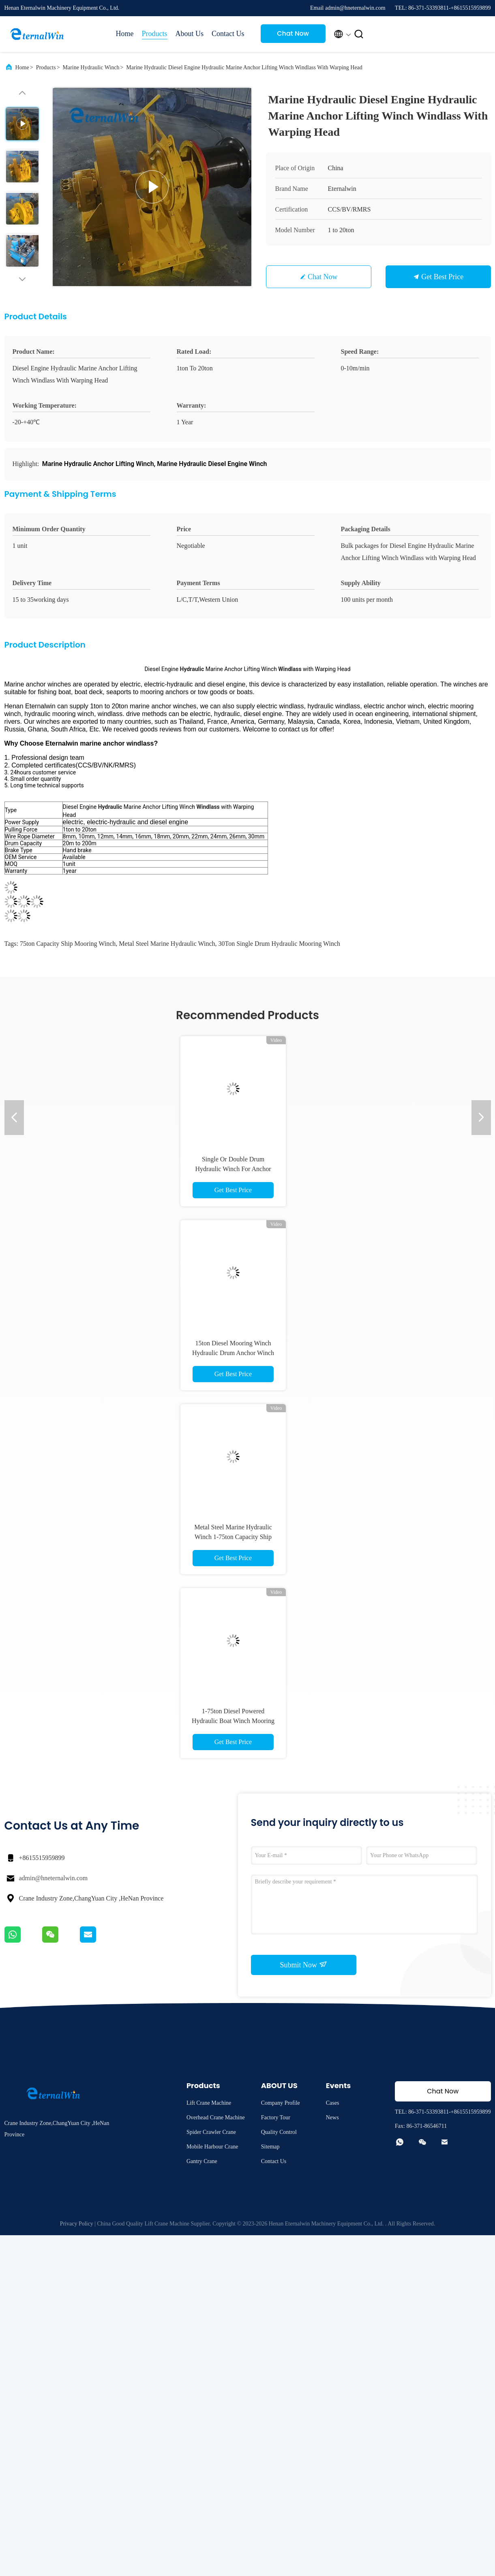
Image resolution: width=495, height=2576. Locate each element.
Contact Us (228, 34)
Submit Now (303, 1964)
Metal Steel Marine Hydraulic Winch (167, 943)
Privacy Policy (76, 2224)
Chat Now (293, 33)
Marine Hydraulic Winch (91, 67)
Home (125, 34)
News (332, 2117)
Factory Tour (275, 2117)
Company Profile (280, 2103)
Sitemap (270, 2147)
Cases (332, 2103)
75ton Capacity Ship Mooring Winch (68, 943)
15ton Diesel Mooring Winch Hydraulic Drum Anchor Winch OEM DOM (233, 1353)
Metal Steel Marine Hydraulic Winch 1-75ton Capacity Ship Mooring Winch (233, 1537)
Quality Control (279, 2132)
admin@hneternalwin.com (53, 1878)
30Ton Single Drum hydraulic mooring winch (280, 943)
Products (154, 34)
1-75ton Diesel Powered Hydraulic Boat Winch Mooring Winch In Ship (233, 1721)
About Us (190, 34)
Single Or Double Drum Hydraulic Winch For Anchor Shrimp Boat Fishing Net (233, 1169)
